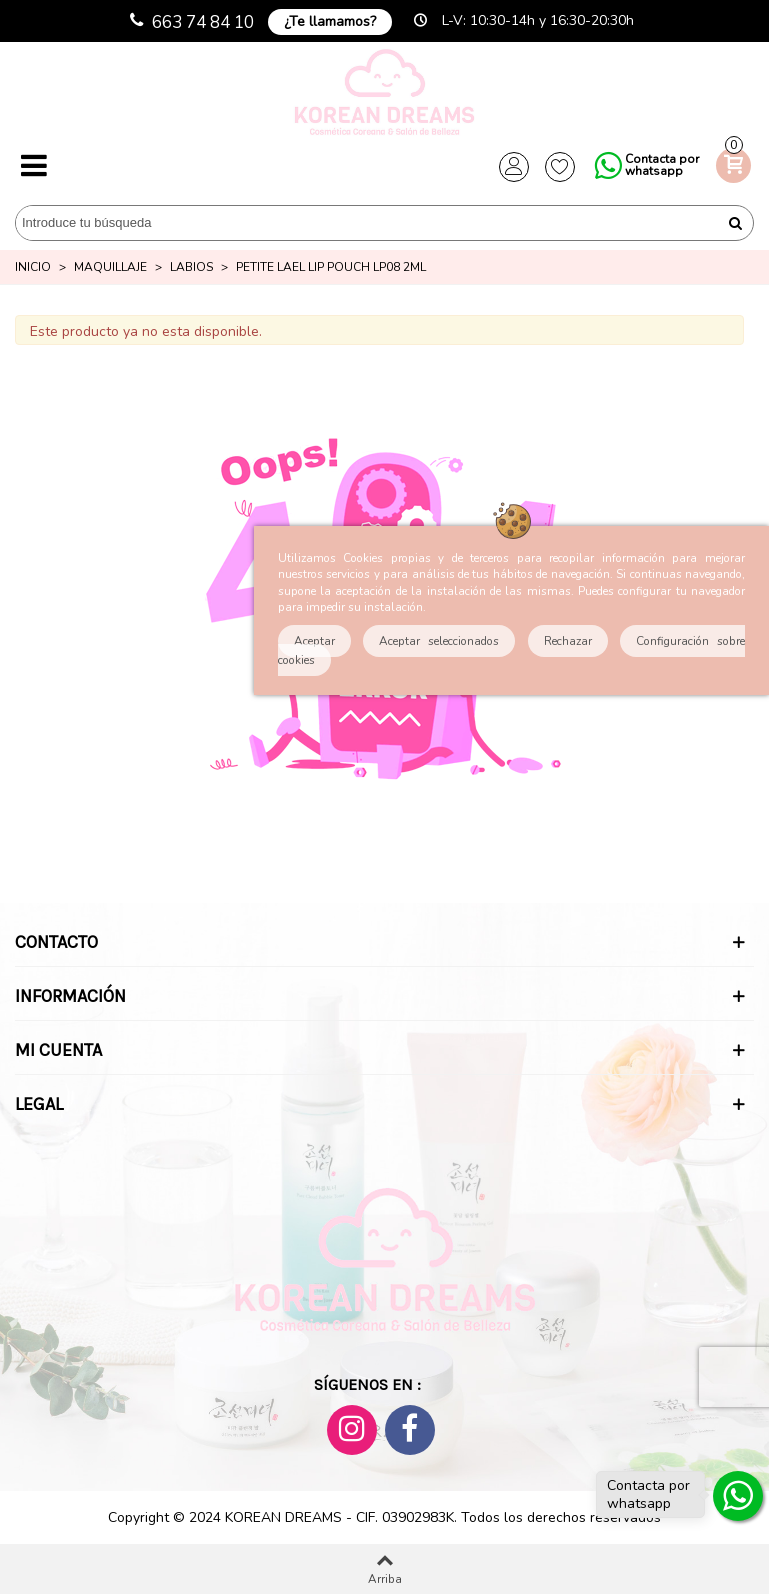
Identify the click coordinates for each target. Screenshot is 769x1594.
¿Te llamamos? (330, 21)
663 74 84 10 (203, 22)
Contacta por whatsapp (662, 165)
